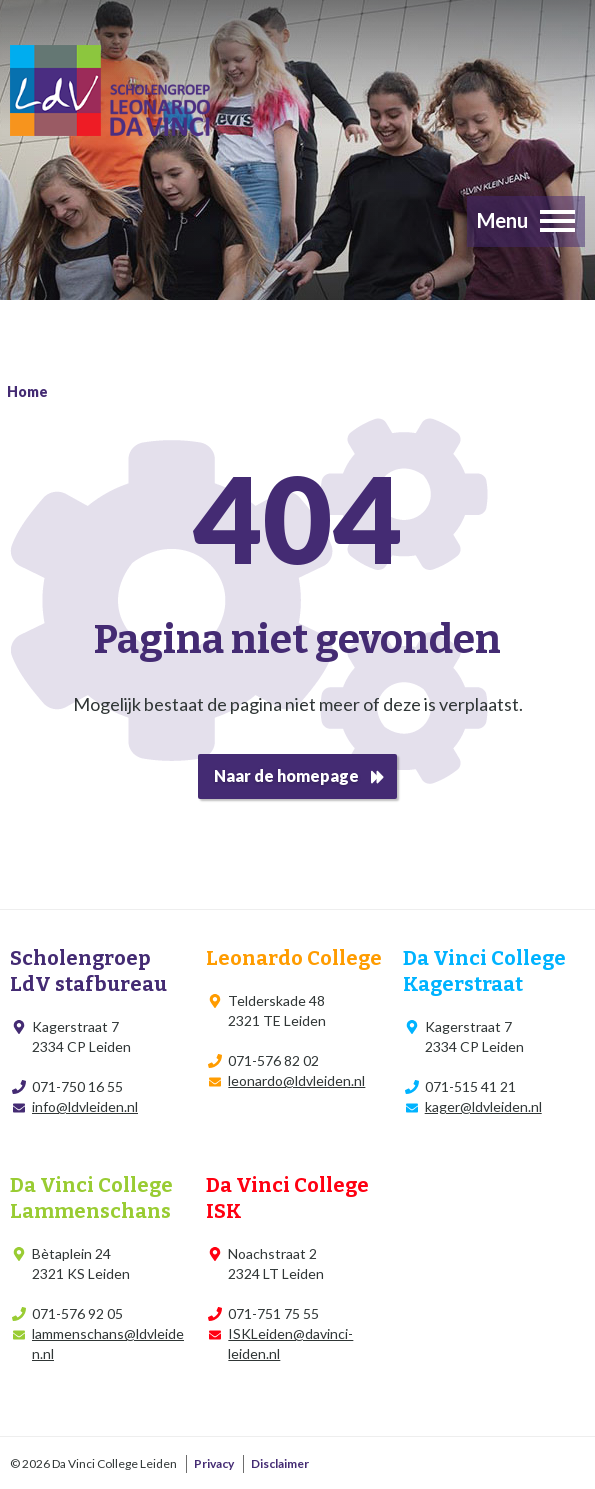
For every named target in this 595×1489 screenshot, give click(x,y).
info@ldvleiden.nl (85, 1106)
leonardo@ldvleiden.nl (296, 1080)
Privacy (214, 1463)
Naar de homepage (286, 775)
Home (27, 391)
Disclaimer (280, 1463)
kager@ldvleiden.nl (483, 1106)
